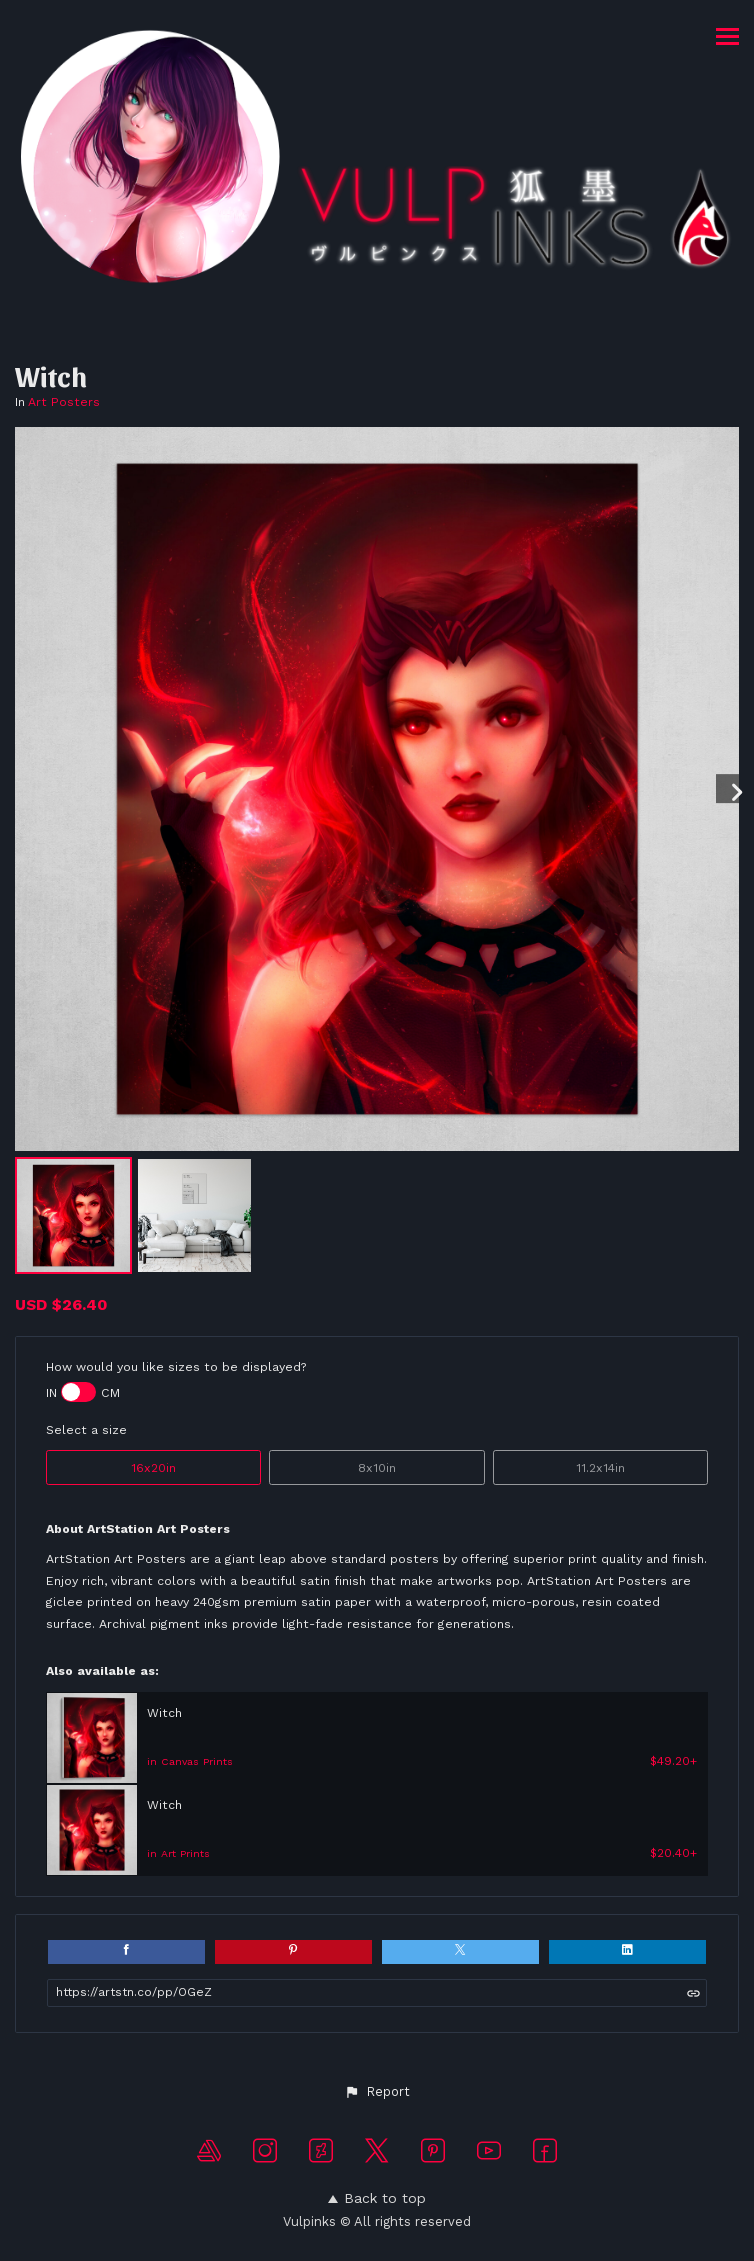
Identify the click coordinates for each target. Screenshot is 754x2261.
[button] (376, 2092)
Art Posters (64, 402)
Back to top (377, 2198)
